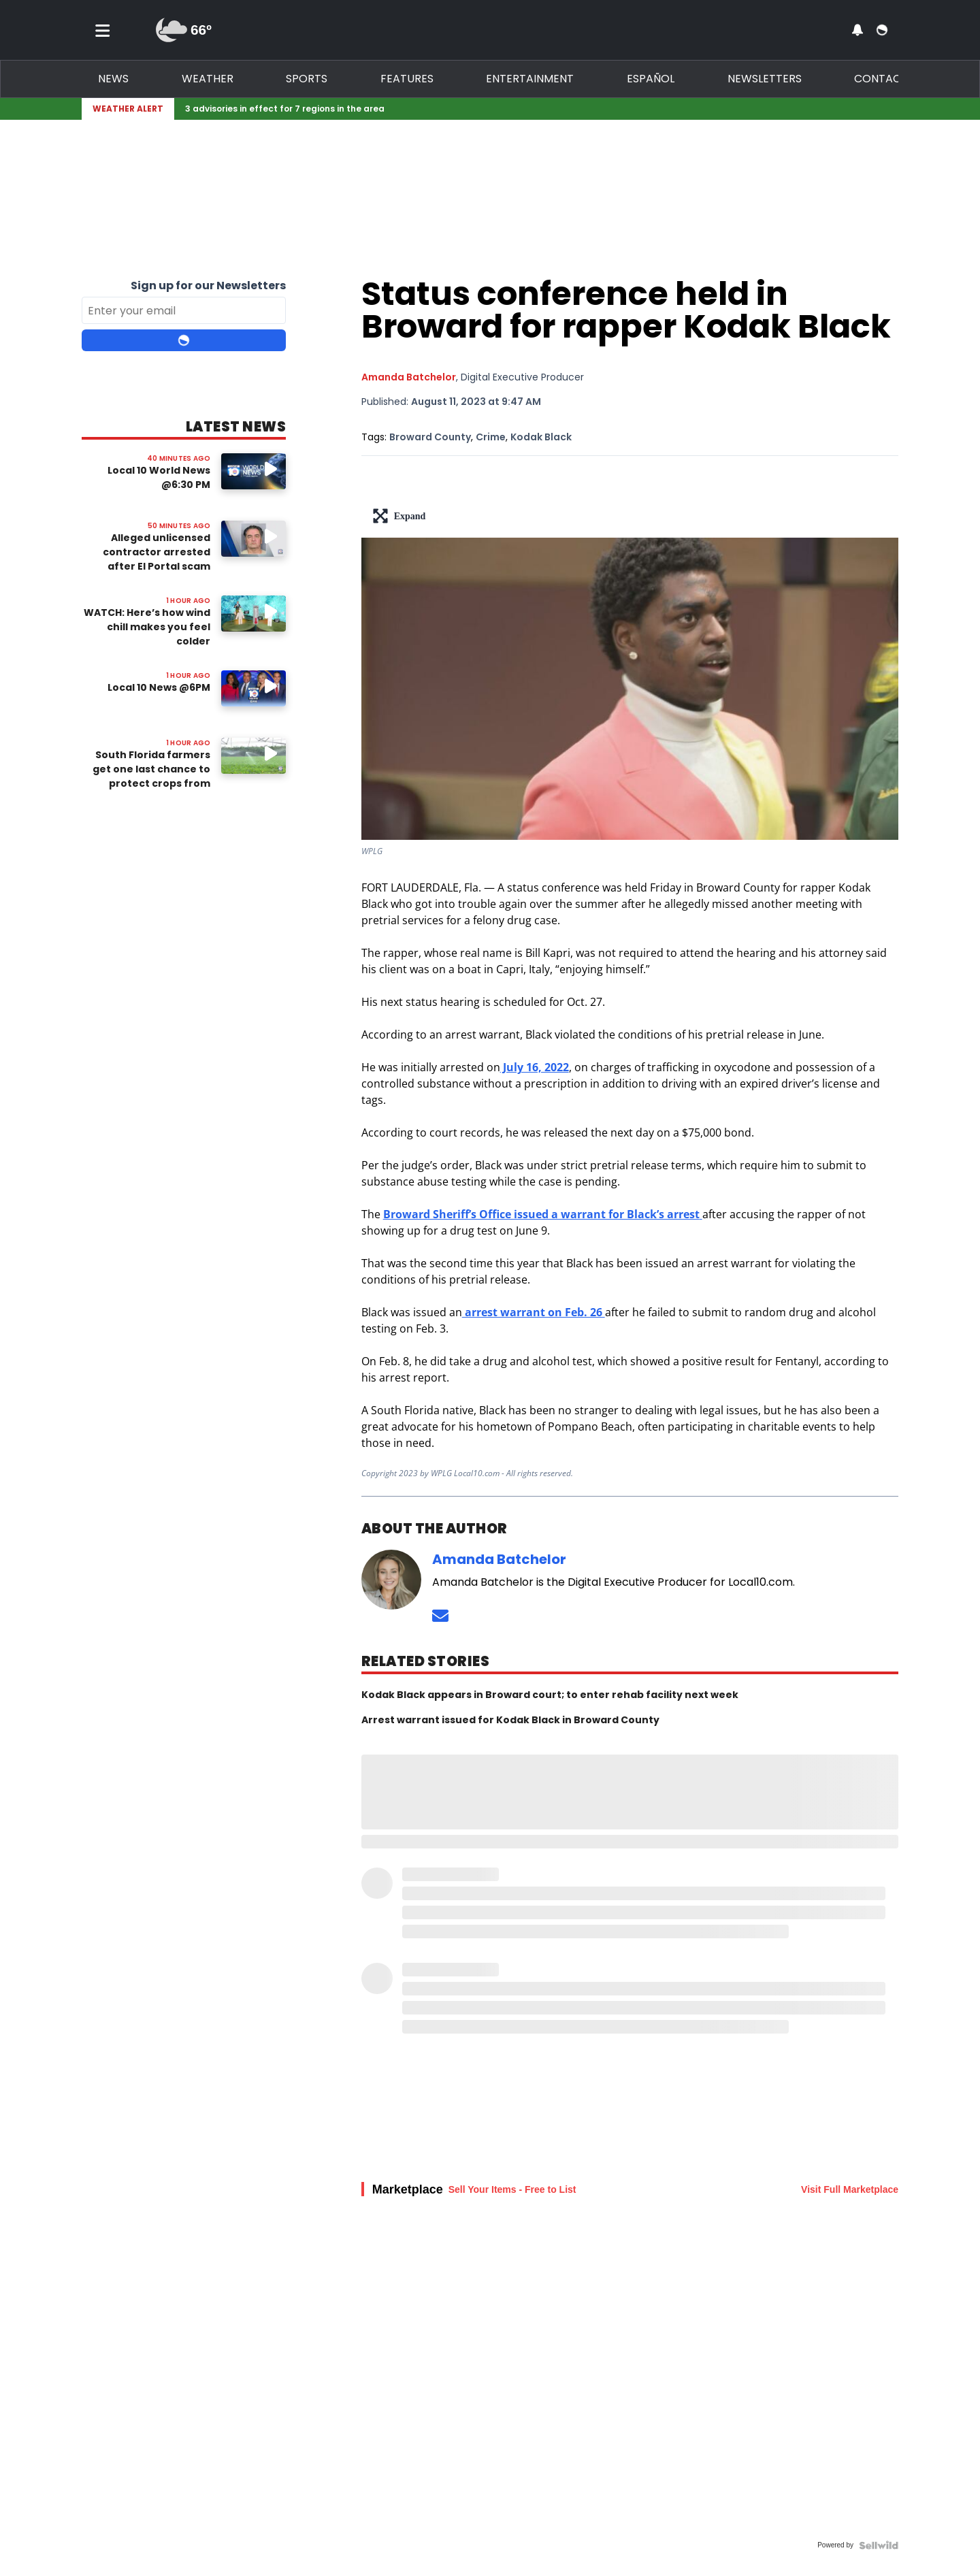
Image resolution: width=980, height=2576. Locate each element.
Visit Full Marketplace (849, 2189)
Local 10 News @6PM (159, 687)
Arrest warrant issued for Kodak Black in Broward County (510, 1720)
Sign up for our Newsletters (208, 285)
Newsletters (765, 78)
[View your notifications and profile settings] (857, 30)
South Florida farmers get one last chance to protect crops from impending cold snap (151, 776)
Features (407, 78)
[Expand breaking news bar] (895, 109)
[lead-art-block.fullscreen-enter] (629, 516)
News (113, 78)
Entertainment (530, 78)
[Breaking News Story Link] (533, 109)
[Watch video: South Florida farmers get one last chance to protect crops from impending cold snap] (253, 756)
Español (650, 78)
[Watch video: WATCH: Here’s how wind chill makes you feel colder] (253, 614)
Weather (207, 78)
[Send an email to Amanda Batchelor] (440, 1615)
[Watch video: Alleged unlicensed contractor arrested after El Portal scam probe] (253, 539)
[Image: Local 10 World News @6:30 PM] (253, 471)
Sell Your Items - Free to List (512, 2189)
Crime (491, 437)
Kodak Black (541, 437)
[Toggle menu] (103, 30)
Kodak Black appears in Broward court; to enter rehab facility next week (549, 1694)
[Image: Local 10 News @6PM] (253, 688)
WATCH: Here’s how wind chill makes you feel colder (147, 627)
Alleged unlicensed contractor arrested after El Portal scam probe (156, 559)
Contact (881, 78)
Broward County (430, 437)
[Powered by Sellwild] (878, 2545)
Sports (306, 78)
